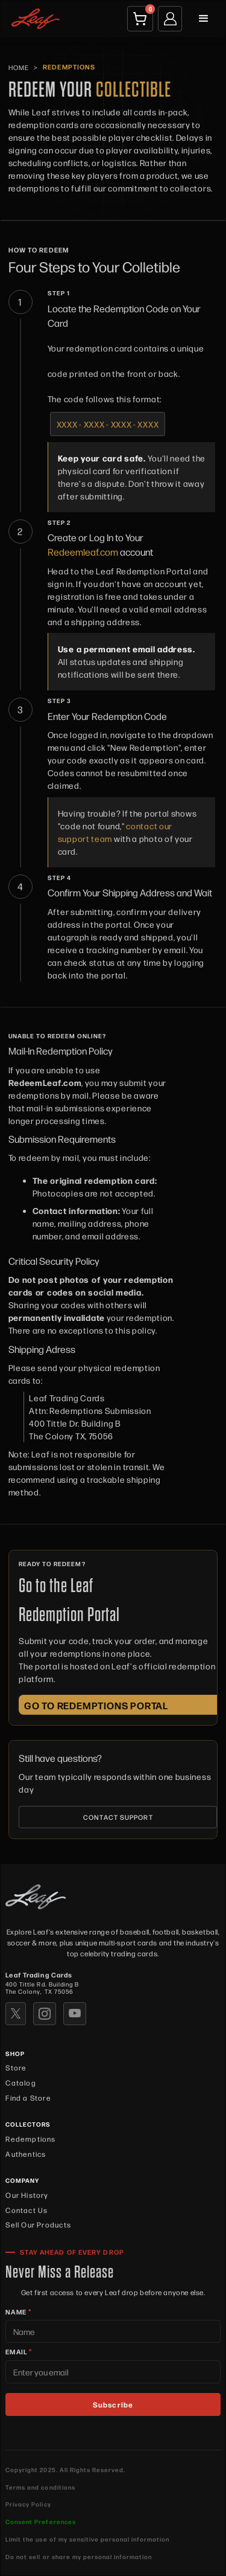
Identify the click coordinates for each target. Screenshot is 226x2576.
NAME (18, 2311)
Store (16, 2067)
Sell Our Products (38, 2224)
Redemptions (30, 2138)
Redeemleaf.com (83, 551)
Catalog (20, 2082)
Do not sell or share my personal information (78, 2556)
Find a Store (28, 2097)
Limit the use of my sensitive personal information (87, 2539)
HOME (18, 67)
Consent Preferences (40, 2521)
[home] (32, 18)
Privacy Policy (28, 2504)
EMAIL (18, 2351)
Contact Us (26, 2210)
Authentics (25, 2153)
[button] (204, 19)
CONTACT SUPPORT (118, 1817)
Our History (26, 2195)
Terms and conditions (40, 2487)
